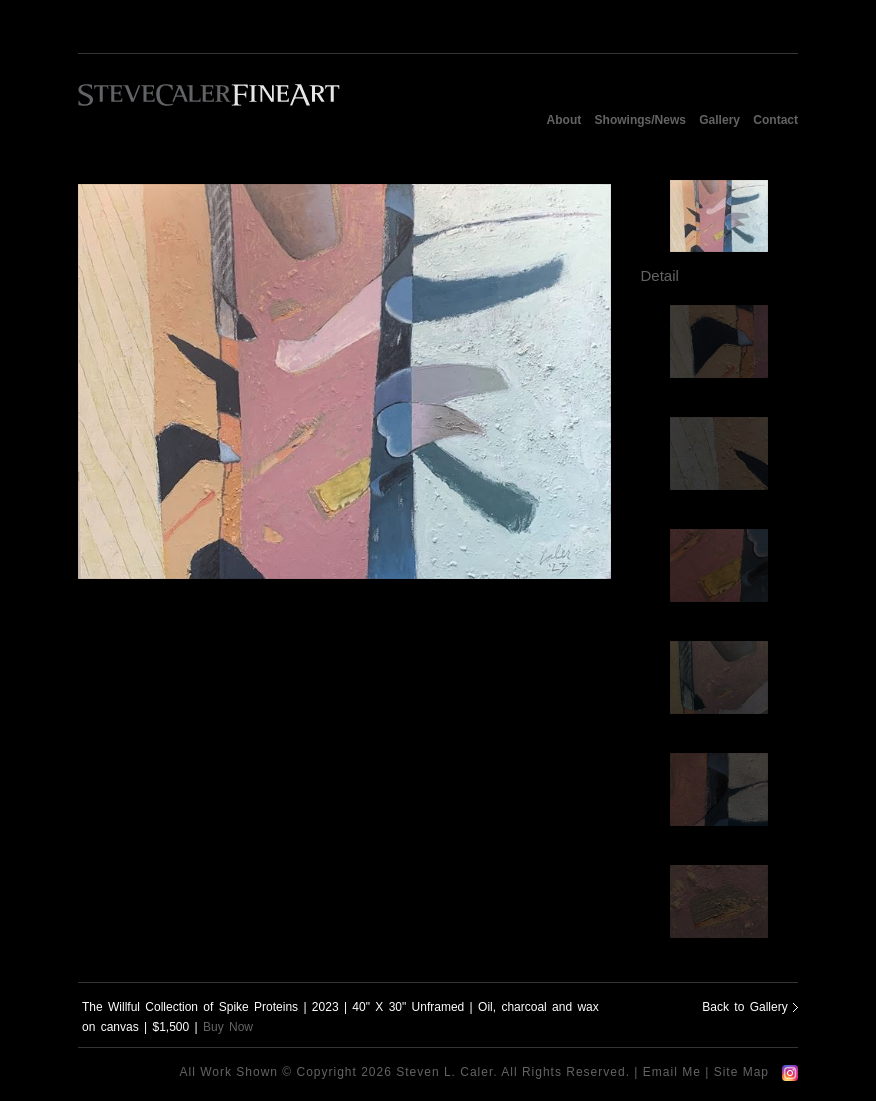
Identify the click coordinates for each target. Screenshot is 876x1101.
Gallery (719, 120)
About (564, 120)
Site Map (741, 1072)
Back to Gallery (750, 1007)
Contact (775, 120)
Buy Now (228, 1027)
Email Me (672, 1072)
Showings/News (640, 120)
